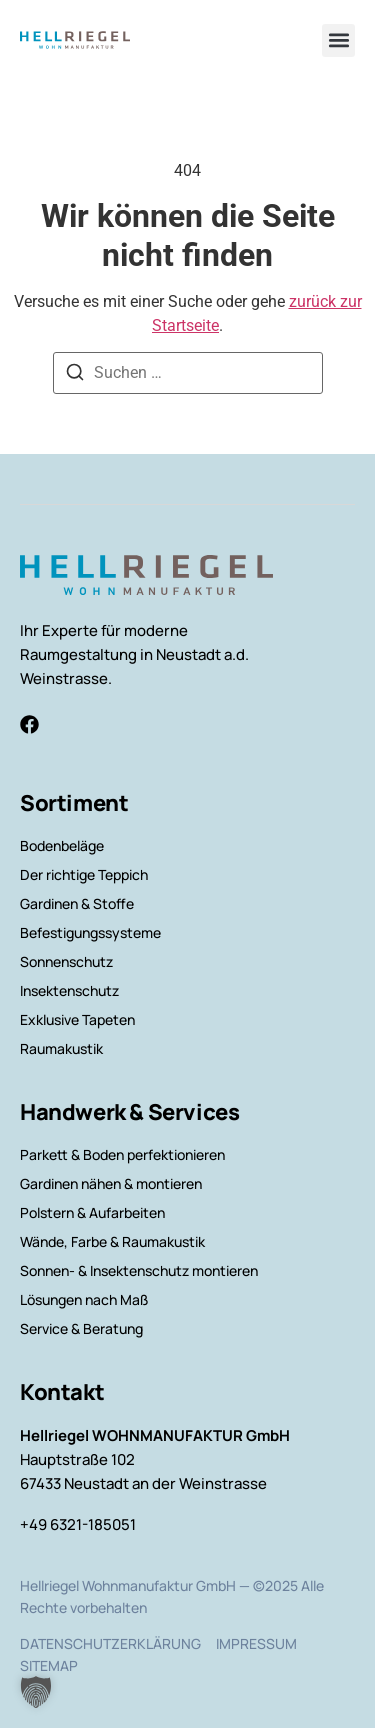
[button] (338, 40)
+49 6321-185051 (78, 1524)
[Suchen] (75, 375)
